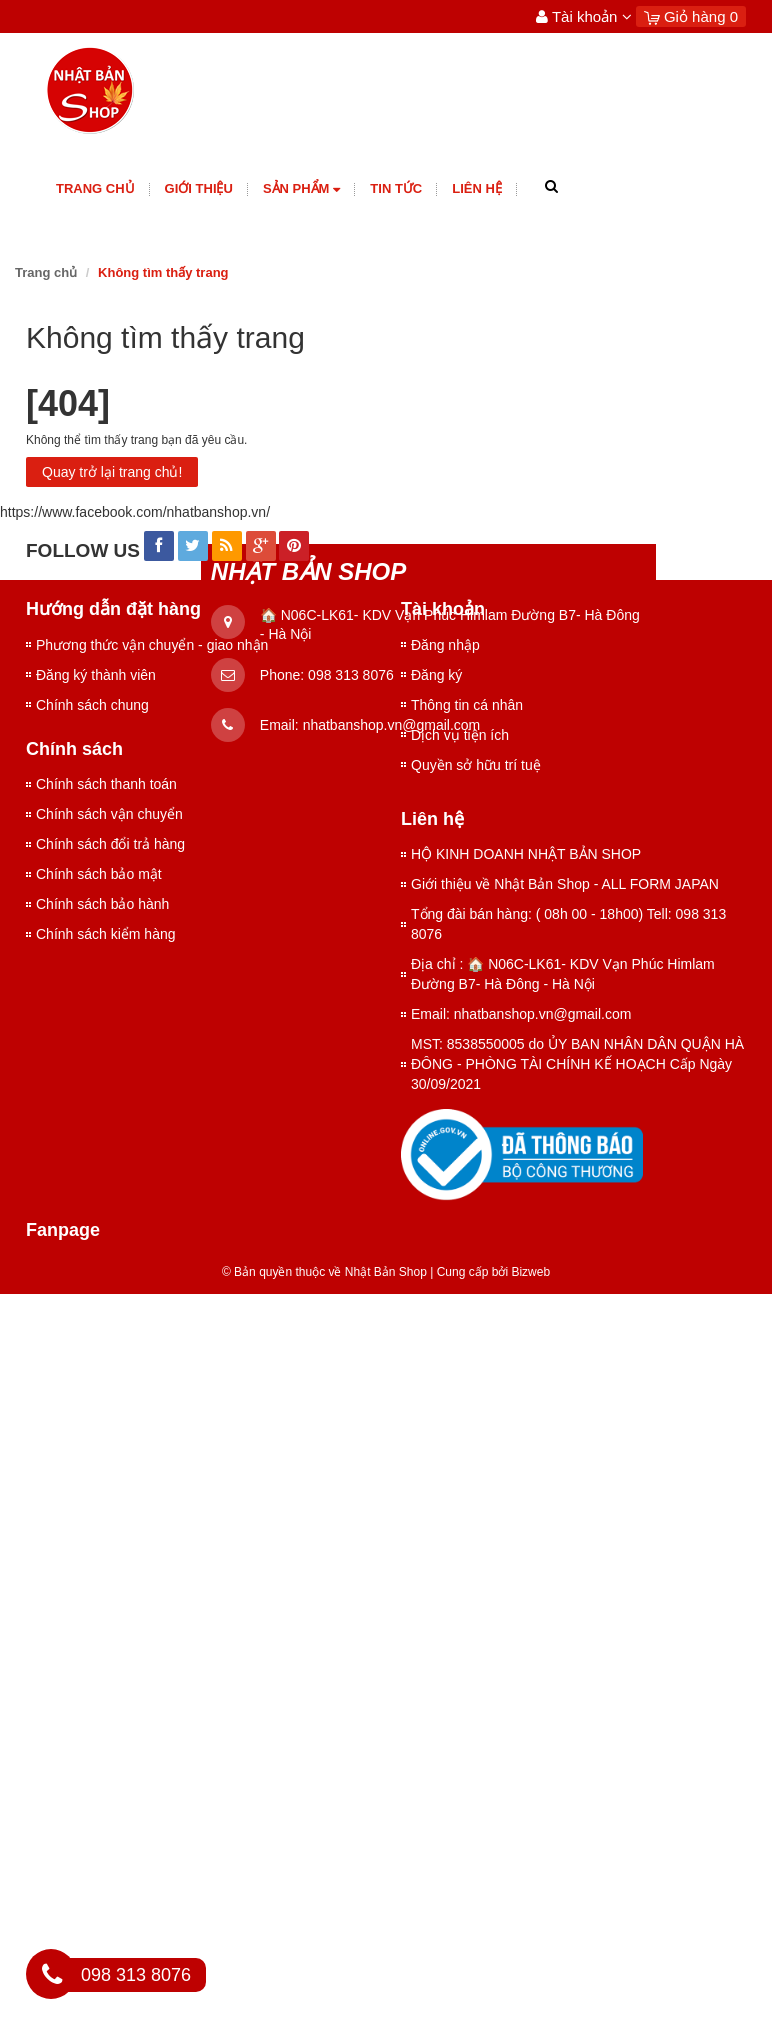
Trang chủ (95, 188)
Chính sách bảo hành (102, 904)
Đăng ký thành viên (96, 675)
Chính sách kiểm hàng (106, 934)
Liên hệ (477, 188)
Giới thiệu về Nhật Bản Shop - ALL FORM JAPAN (565, 884)
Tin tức (396, 188)
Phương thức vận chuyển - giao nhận (152, 645)
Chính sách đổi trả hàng (110, 844)
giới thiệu (199, 188)
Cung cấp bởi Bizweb (490, 1272)
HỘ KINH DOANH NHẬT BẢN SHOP (526, 854)
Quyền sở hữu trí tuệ (476, 765)
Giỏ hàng (691, 16)
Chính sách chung (92, 705)
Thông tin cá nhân (467, 705)
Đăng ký (436, 675)
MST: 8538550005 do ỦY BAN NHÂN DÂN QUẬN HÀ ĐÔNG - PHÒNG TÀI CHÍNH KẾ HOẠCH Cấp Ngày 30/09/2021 (577, 1064)
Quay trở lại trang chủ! (112, 472)
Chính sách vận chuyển (109, 814)
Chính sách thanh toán (106, 784)
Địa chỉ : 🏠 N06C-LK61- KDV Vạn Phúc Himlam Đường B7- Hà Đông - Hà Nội (563, 974)
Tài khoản (584, 16)
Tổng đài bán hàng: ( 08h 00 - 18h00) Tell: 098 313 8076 (568, 924)
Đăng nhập (445, 645)
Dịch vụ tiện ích (460, 735)
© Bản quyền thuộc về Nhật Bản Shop (324, 1272)
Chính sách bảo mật (99, 874)
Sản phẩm (301, 189)
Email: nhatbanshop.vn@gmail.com (521, 1014)
